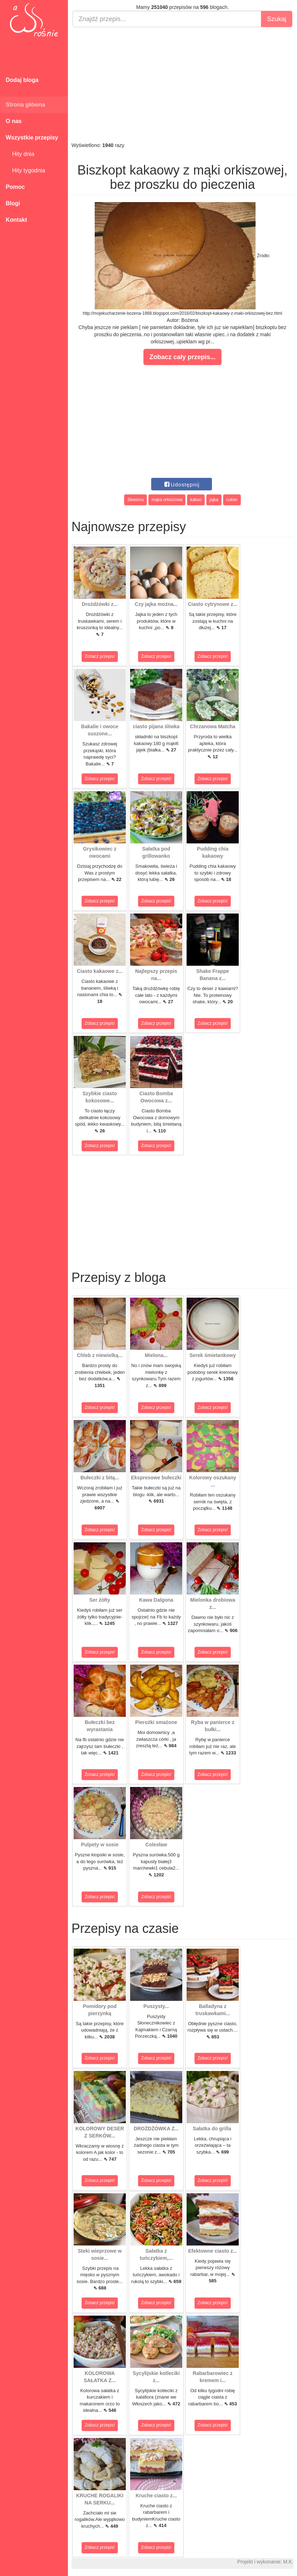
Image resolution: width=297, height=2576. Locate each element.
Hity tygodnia (25, 170)
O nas (13, 121)
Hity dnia (20, 154)
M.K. (288, 2562)
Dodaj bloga (22, 80)
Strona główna (25, 105)
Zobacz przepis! (100, 656)
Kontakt (16, 220)
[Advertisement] (182, 84)
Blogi (13, 203)
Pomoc (15, 187)
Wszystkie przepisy (32, 137)
